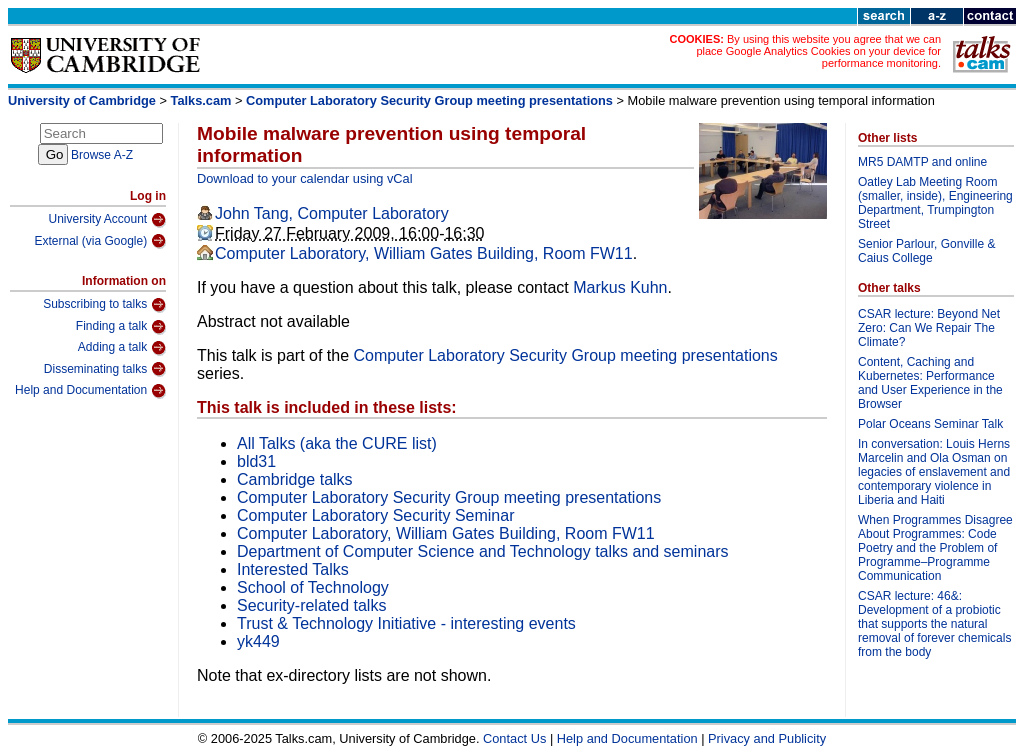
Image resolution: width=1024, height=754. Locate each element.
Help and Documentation (90, 391)
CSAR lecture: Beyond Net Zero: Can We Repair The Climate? (929, 328)
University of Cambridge (82, 100)
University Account (107, 220)
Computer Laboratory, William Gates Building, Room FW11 (424, 253)
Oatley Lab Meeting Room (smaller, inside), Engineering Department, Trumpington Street (935, 203)
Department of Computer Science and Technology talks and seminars (483, 551)
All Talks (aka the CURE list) (337, 443)
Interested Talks (293, 569)
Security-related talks (311, 605)
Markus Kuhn (620, 287)
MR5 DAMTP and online (922, 162)
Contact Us (514, 738)
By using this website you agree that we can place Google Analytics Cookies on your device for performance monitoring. (818, 51)
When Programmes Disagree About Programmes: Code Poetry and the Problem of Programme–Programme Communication (935, 548)
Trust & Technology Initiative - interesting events (406, 623)
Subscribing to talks (104, 305)
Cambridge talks (295, 479)
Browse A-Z (102, 155)
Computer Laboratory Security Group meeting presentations (429, 100)
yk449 (258, 641)
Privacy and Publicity (767, 738)
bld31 (256, 461)
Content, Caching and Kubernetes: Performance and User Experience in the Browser (930, 383)
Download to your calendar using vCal (305, 178)
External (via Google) (100, 241)
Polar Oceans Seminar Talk (930, 424)
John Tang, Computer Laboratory (332, 213)
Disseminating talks (105, 369)
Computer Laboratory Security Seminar (375, 515)
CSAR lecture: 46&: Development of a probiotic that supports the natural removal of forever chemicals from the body (934, 624)
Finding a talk (121, 327)
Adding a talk (122, 348)
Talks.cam (201, 100)
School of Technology (313, 587)
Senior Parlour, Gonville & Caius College (926, 251)
